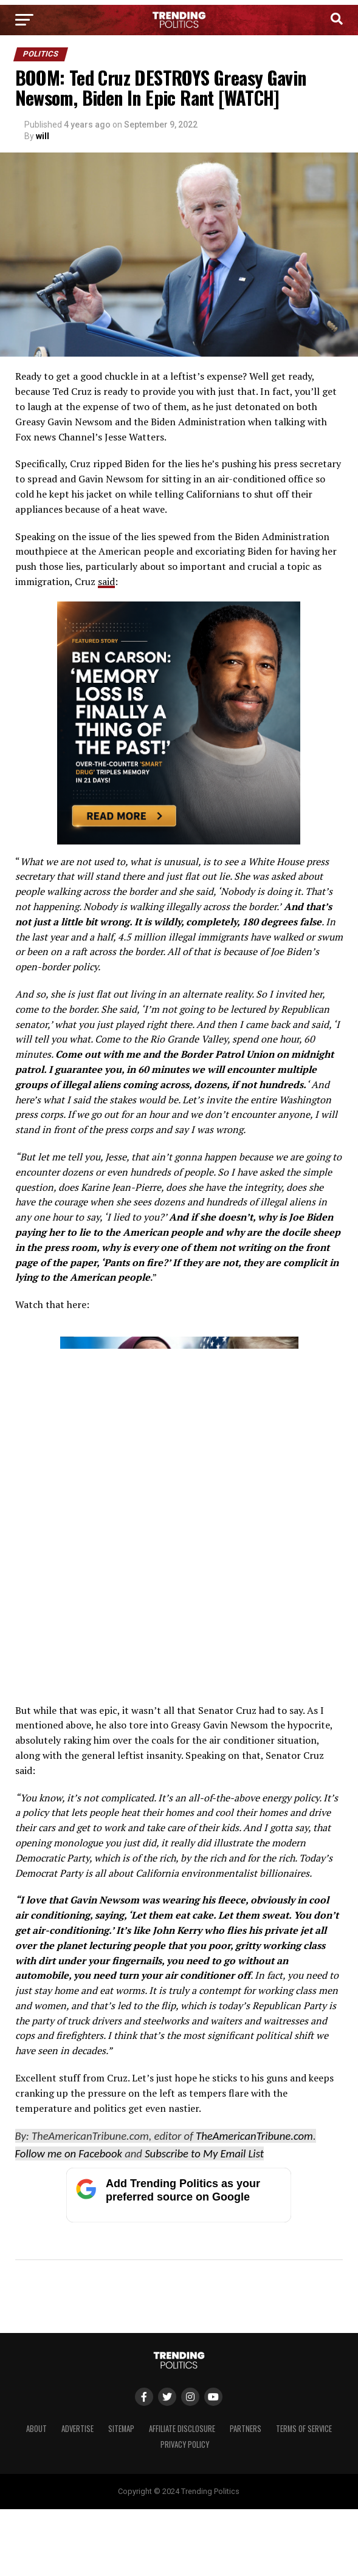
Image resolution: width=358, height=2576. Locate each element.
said (106, 581)
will (42, 136)
